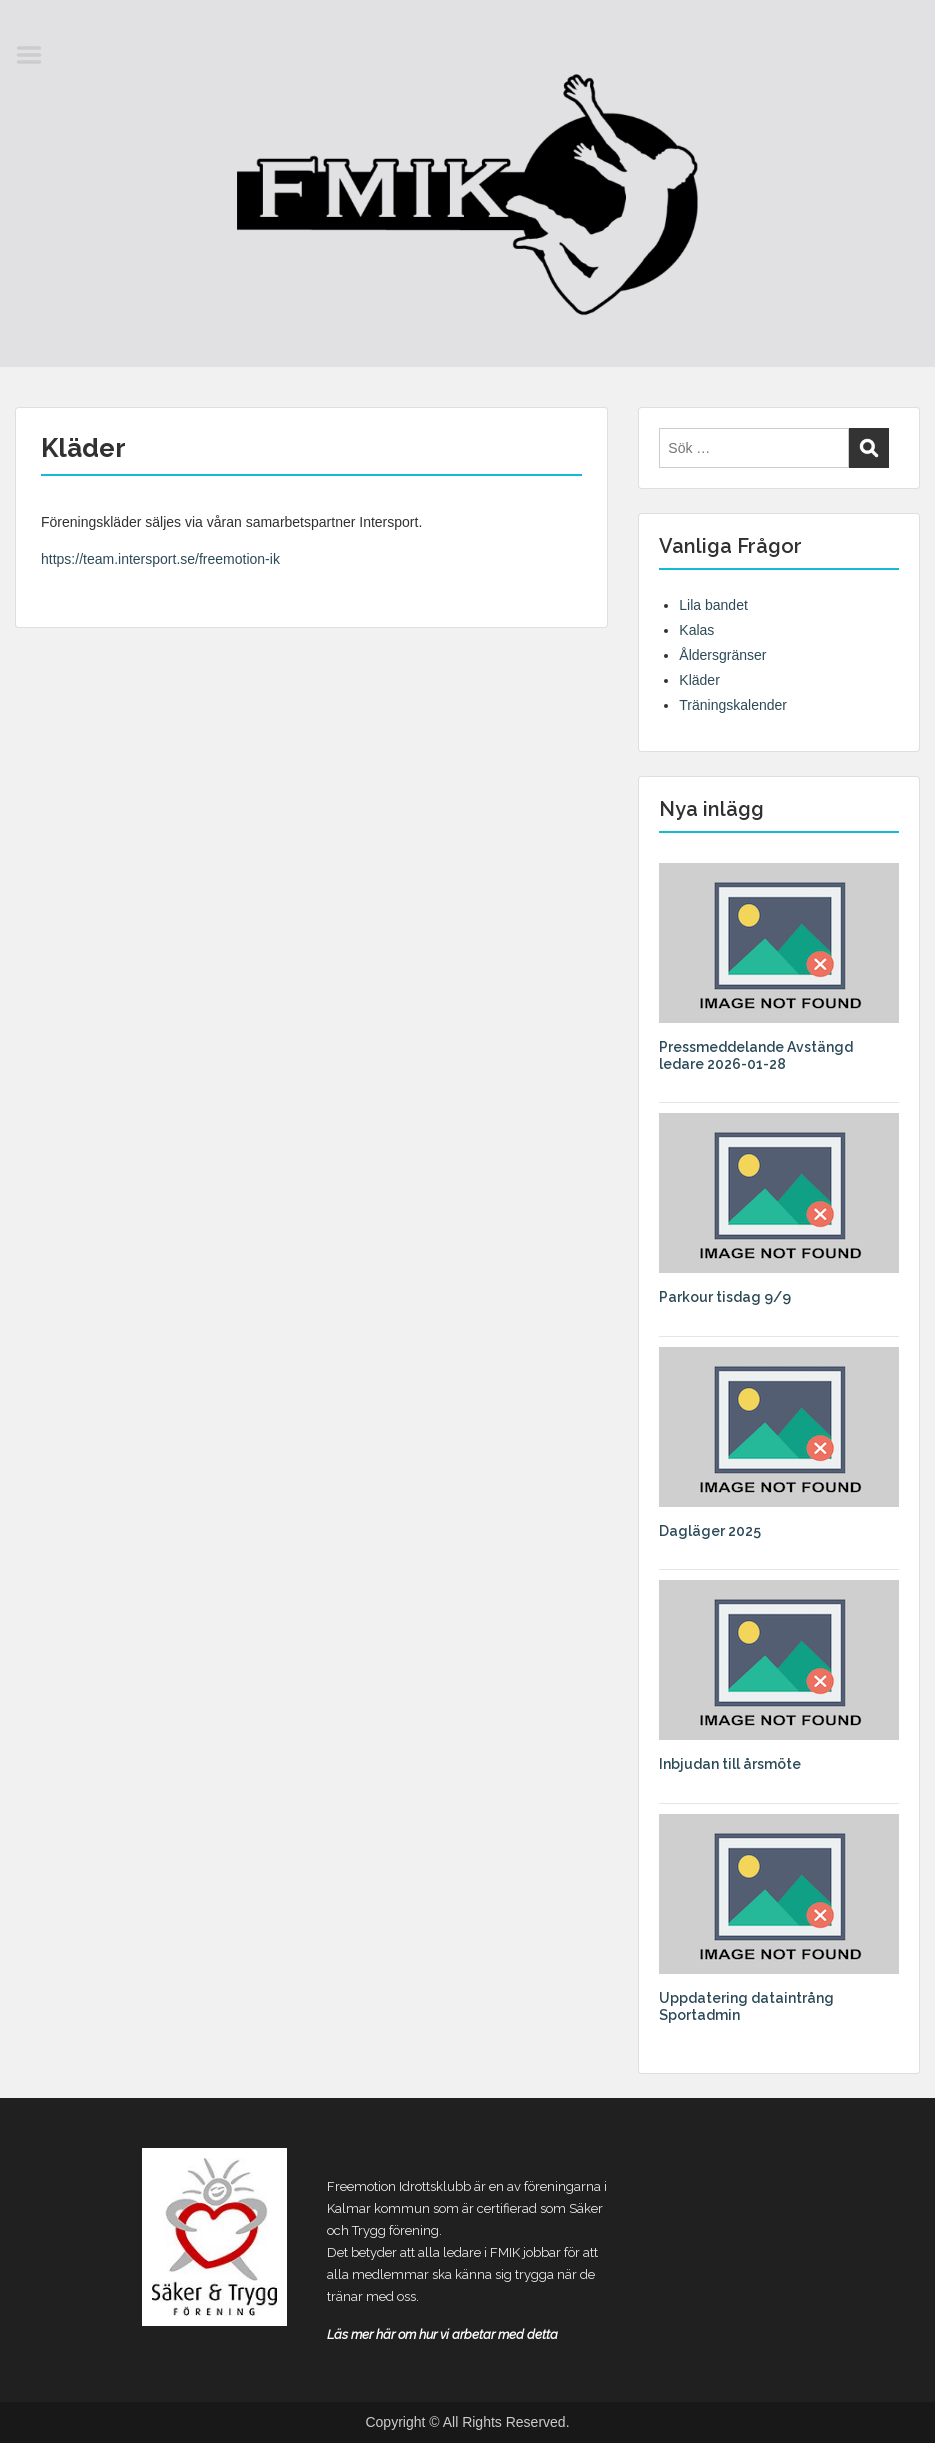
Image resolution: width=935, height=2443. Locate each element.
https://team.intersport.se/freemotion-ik (160, 559)
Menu (36, 55)
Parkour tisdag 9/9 (725, 1297)
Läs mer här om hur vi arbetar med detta (442, 2334)
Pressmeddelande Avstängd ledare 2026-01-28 (756, 1055)
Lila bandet (713, 605)
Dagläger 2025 (710, 1531)
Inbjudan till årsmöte (730, 1764)
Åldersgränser (722, 655)
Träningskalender (733, 705)
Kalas (696, 630)
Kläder (699, 680)
